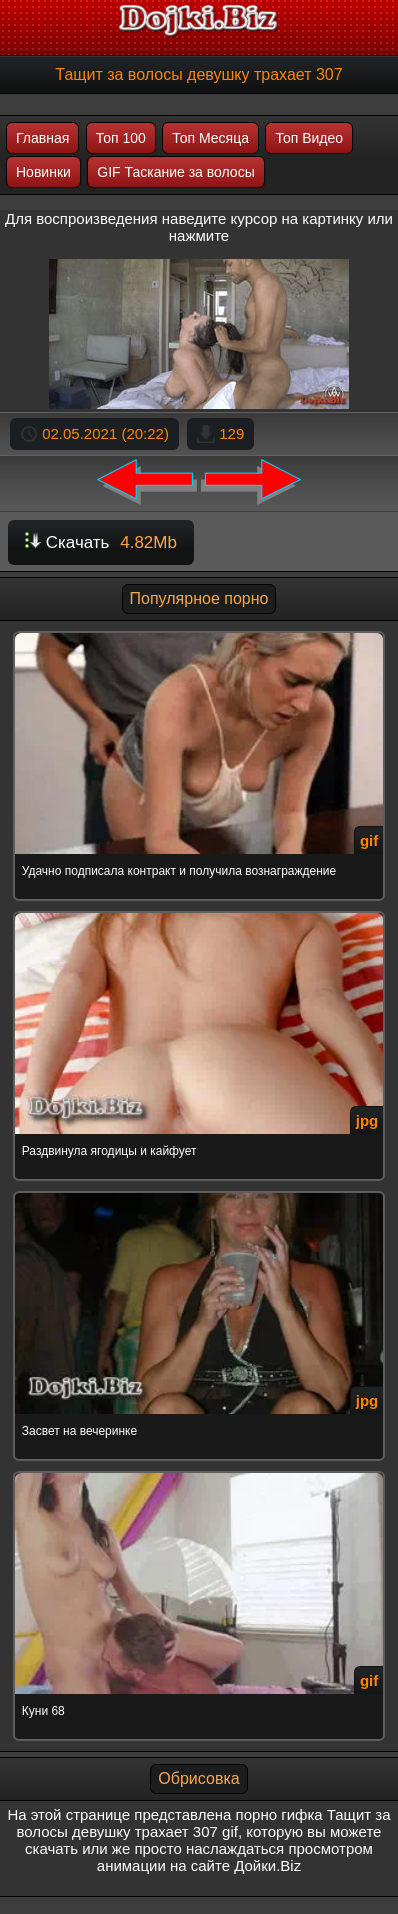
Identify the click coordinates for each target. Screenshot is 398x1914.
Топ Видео (309, 138)
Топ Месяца (210, 138)
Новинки (43, 172)
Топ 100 (121, 138)
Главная (42, 138)
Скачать (101, 542)
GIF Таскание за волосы (175, 172)
